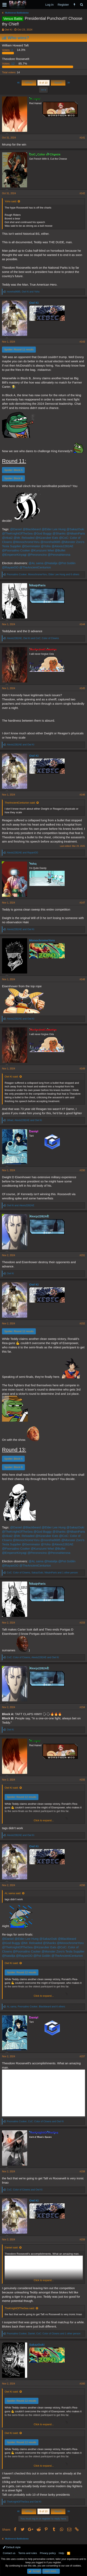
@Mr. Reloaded (23, 537)
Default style (12, 2547)
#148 (82, 979)
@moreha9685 (50, 542)
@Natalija (50, 563)
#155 (82, 1779)
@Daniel (16, 529)
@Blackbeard (32, 529)
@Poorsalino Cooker (16, 550)
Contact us (9, 2553)
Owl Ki (8, 29)
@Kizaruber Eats (46, 537)
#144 (82, 624)
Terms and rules (27, 2553)
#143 (82, 341)
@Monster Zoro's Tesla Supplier (62, 1951)
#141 (82, 137)
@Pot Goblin (66, 563)
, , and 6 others (43, 574)
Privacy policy (48, 2553)
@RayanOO (10, 567)
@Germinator (31, 546)
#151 (82, 1255)
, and (23, 291)
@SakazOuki (75, 529)
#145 (82, 688)
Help (61, 2553)
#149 (82, 1068)
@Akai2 (7, 537)
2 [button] (8, 49)
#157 (82, 2056)
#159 (82, 2239)
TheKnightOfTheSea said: (20, 2308)
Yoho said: (11, 201)
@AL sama (36, 563)
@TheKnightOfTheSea (17, 533)
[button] (4, 5)
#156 (82, 1885)
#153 (82, 1622)
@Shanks (59, 533)
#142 (82, 193)
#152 (82, 1323)
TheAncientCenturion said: (20, 802)
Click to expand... (44, 1820)
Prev (28, 82)
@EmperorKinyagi (14, 554)
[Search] (81, 4)
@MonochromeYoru (26, 542)
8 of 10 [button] (43, 82)
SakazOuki (37, 2344)
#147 (82, 902)
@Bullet (60, 550)
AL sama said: (13, 1893)
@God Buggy (42, 533)
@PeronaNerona (59, 554)
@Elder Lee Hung (53, 529)
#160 (82, 2383)
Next (58, 82)
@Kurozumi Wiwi (42, 550)
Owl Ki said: (12, 1076)
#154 (82, 1707)
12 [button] (9, 63)
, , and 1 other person (42, 1572)
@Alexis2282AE (63, 546)
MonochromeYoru (42, 940)
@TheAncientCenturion (35, 567)
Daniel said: (11, 2247)
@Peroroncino (37, 554)
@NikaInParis (75, 533)
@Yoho (46, 546)
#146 (82, 794)
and (20, 744)
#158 (82, 2171)
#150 (82, 1170)
